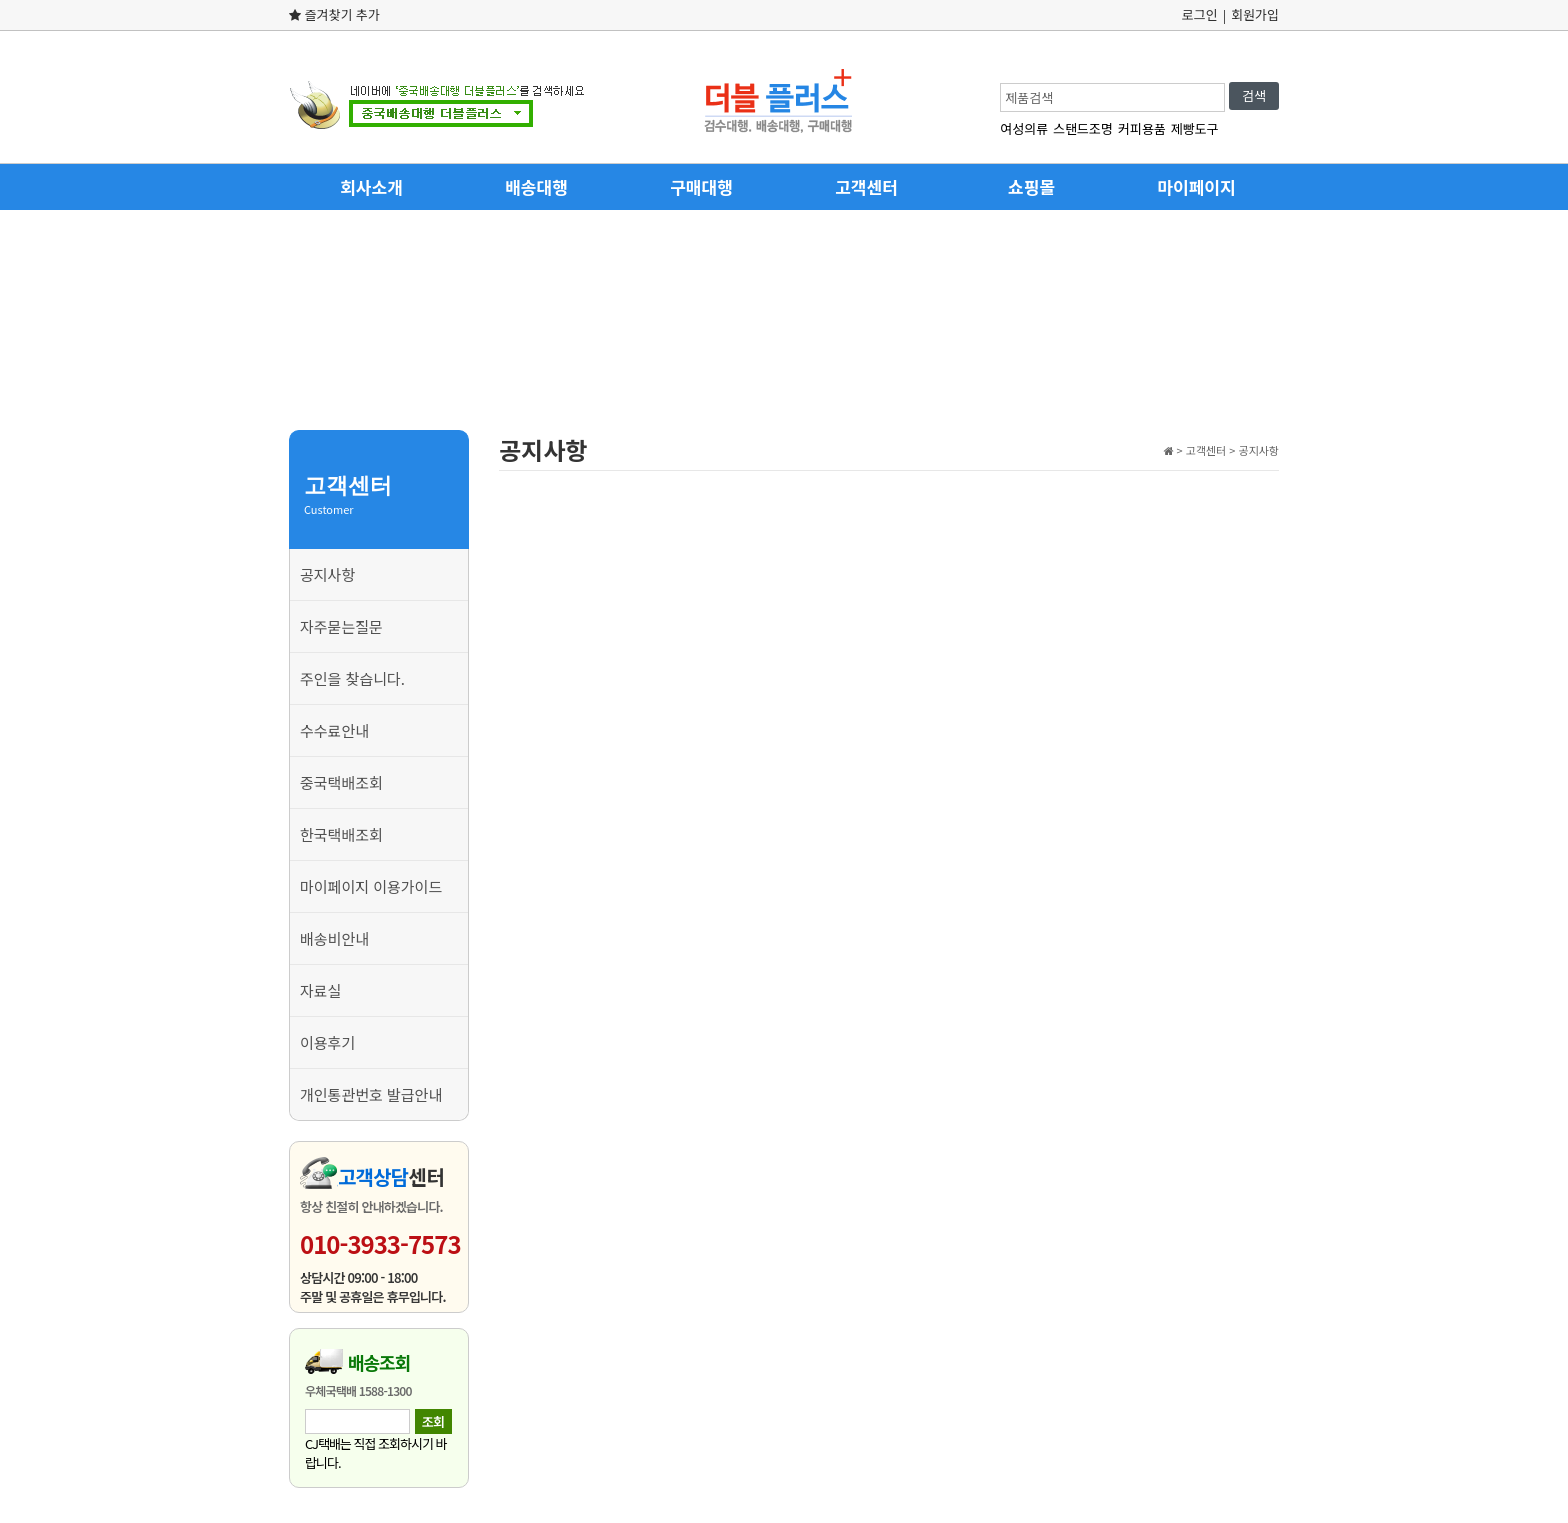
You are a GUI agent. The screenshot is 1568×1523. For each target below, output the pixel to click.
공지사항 (327, 574)
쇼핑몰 (1031, 186)
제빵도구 (1195, 128)
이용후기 (327, 1042)
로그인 (1200, 14)
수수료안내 (334, 730)
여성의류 (1024, 128)
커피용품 (1142, 128)
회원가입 (1255, 14)
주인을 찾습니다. (352, 678)
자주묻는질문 (341, 626)
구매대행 (701, 186)
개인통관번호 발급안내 (371, 1094)
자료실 (320, 990)
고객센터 (866, 186)
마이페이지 (1196, 186)
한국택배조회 (341, 834)
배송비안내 (334, 938)
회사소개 (371, 186)
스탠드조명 (1083, 128)
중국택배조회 (341, 782)
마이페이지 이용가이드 (371, 886)
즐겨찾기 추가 (334, 14)
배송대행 (536, 186)
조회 (433, 1421)
